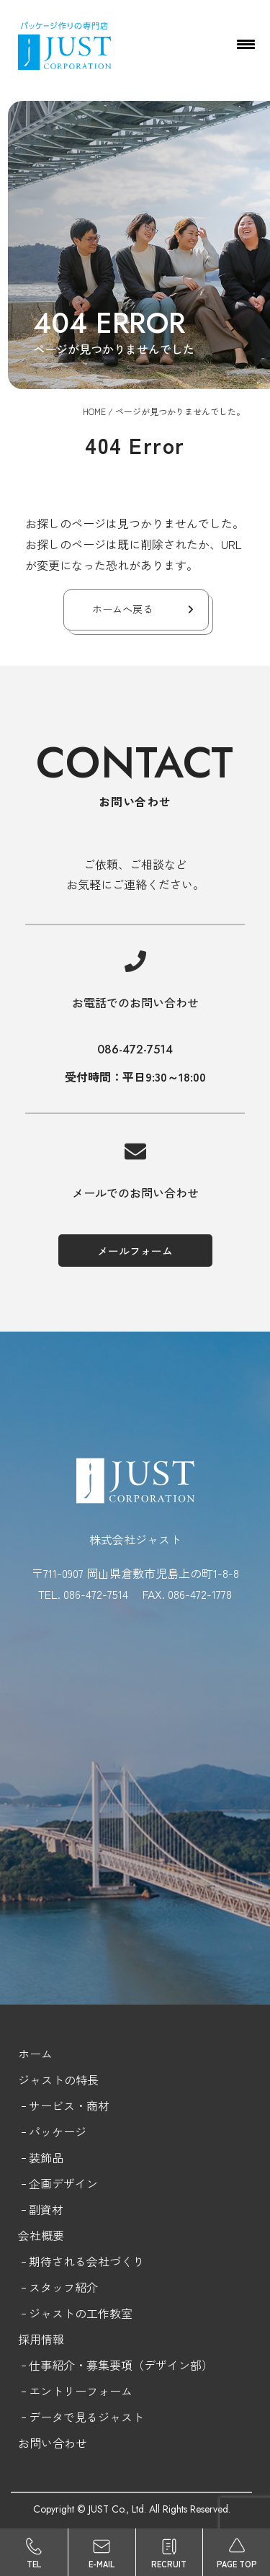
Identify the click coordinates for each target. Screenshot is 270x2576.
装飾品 (46, 2157)
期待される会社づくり (86, 2261)
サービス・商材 (69, 2105)
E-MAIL (101, 2564)
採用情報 (41, 2339)
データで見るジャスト (86, 2416)
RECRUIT (168, 2564)
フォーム (109, 2390)
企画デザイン (63, 2183)
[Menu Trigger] (245, 43)
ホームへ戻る (122, 609)
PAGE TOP (237, 2564)
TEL (34, 2564)
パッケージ (57, 2131)
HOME (94, 411)
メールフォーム (135, 1250)
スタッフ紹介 (63, 2287)
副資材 (46, 2209)
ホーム (35, 2053)
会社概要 (41, 2235)
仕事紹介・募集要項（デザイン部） (121, 2365)
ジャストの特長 (58, 2079)
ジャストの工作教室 (80, 2313)
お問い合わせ (52, 2442)
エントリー (57, 2390)
